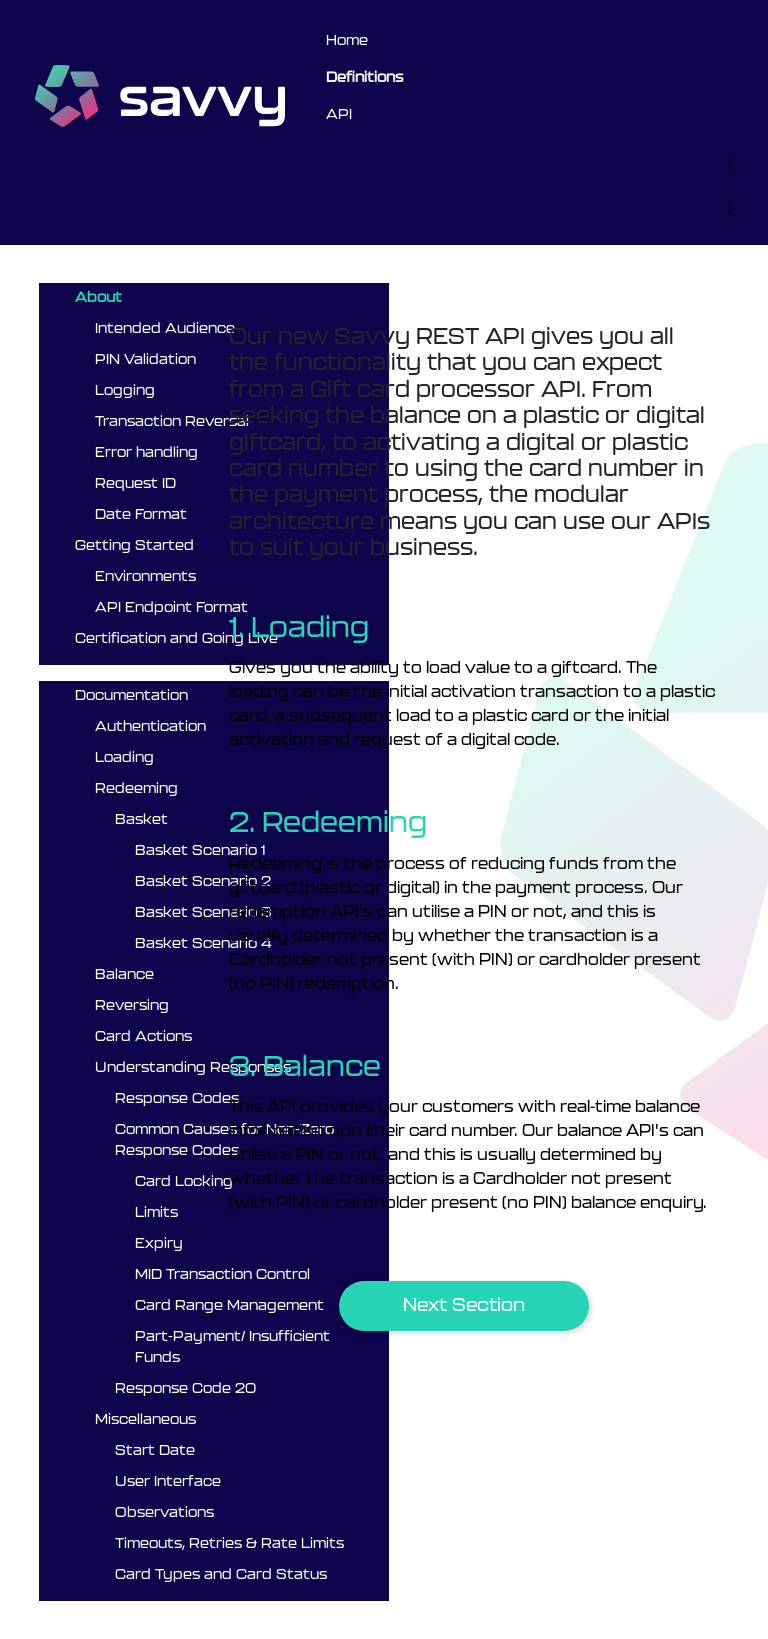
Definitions (364, 78)
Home (347, 41)
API (339, 115)
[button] (464, 1306)
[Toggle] (730, 164)
